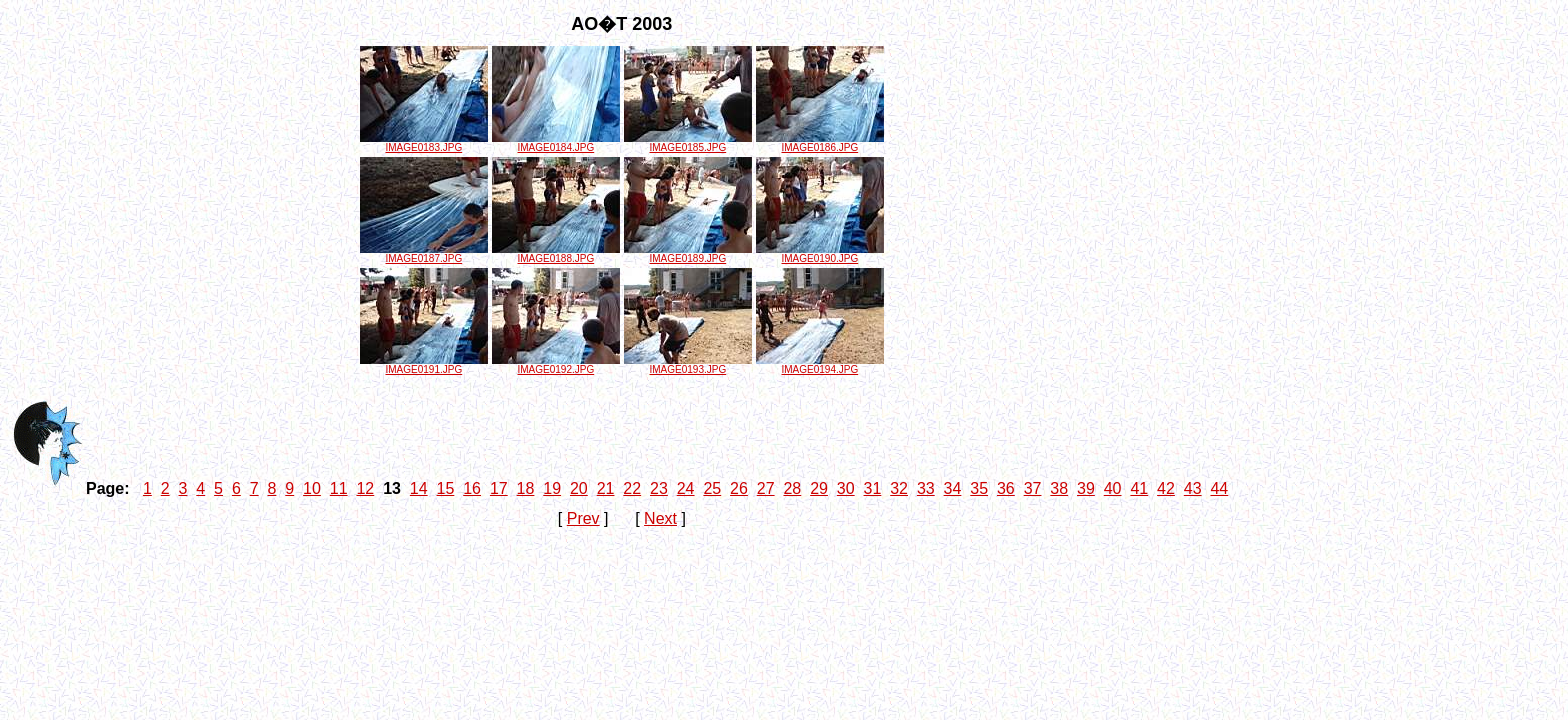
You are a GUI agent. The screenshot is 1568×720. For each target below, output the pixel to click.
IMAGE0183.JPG (424, 143)
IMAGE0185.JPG (688, 143)
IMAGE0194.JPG (820, 365)
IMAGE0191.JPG (424, 365)
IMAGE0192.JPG (556, 365)
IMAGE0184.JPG (556, 143)
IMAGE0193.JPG (688, 365)
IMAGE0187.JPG (424, 254)
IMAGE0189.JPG (688, 254)
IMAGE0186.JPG (820, 143)
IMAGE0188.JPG (556, 254)
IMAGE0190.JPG (820, 254)
